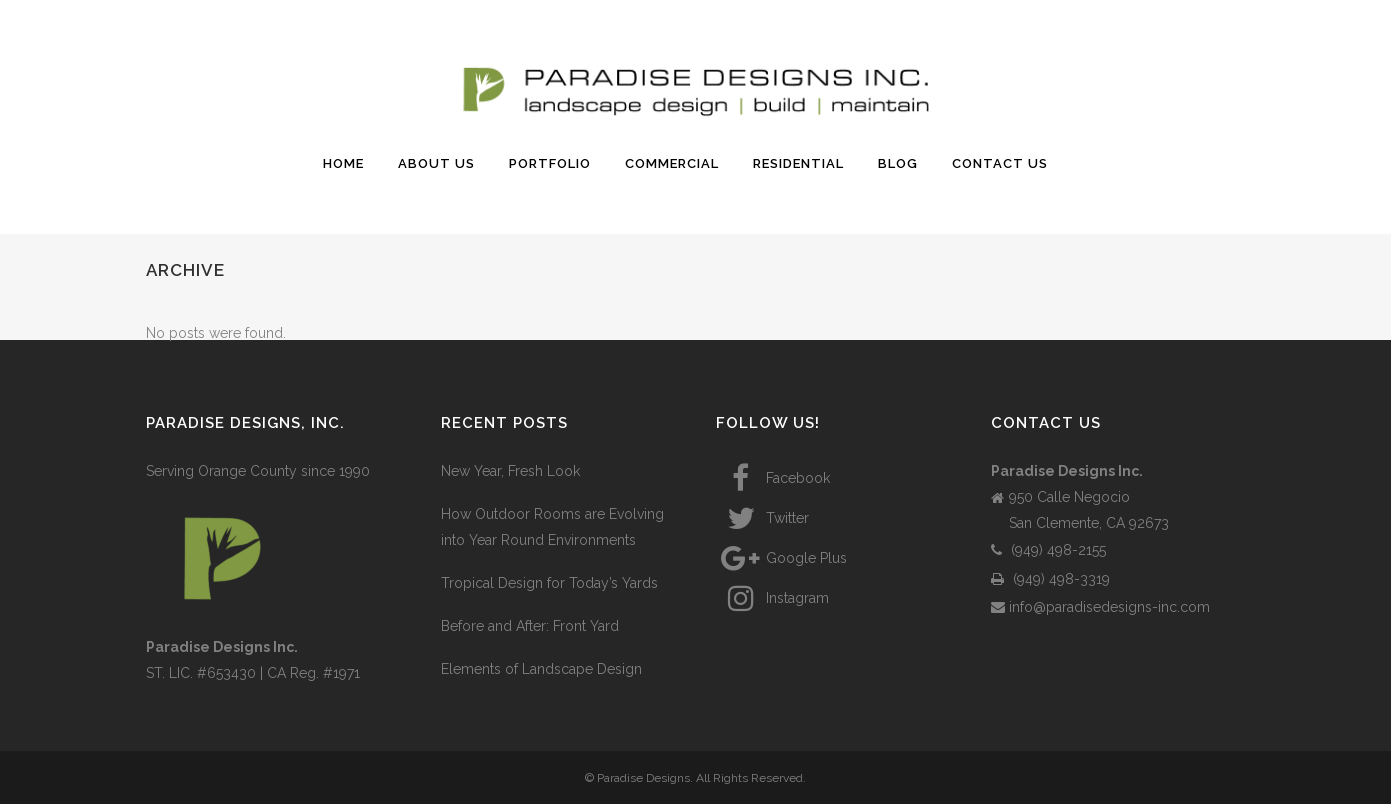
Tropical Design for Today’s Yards (549, 583)
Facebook (773, 478)
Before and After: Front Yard (530, 626)
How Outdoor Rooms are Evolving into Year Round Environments (552, 527)
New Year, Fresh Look (510, 471)
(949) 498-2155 (1048, 550)
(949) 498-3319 (1050, 579)
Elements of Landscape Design (541, 669)
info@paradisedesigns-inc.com (1100, 607)
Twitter (762, 518)
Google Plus (781, 558)
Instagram (772, 598)
